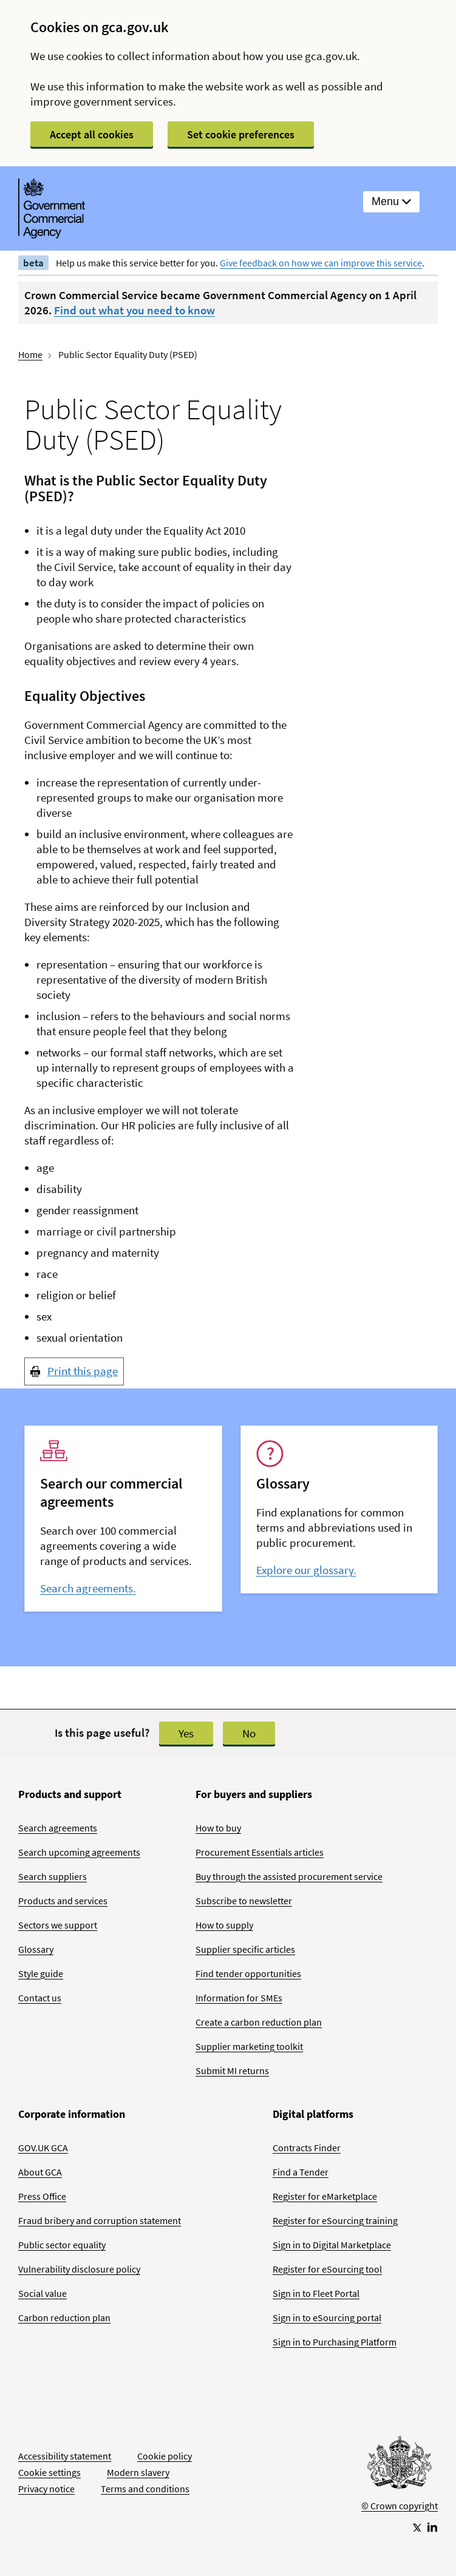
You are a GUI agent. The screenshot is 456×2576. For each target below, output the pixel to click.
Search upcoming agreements (79, 1852)
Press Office (42, 2196)
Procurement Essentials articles (260, 1852)
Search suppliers (52, 1876)
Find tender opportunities (248, 1973)
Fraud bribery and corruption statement (99, 2220)
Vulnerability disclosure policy (79, 2269)
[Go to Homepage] (399, 2466)
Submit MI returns (232, 2070)
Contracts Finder (307, 2148)
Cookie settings (49, 2472)
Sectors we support (57, 1925)
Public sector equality (62, 2245)
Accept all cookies (92, 134)
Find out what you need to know (134, 310)
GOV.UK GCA (43, 2148)
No (249, 1733)
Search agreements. (88, 1588)
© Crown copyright (399, 2506)
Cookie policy (164, 2456)
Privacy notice (46, 2489)
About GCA (40, 2172)
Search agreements (57, 1828)
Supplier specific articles (245, 1949)
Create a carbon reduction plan (259, 2022)
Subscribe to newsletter (244, 1901)
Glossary (35, 1949)
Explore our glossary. (306, 1570)
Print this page (82, 1371)
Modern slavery (138, 2472)
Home (30, 354)
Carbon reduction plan (64, 2317)
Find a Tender (300, 2172)
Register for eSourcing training (335, 2220)
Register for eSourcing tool (327, 2269)
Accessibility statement (64, 2456)
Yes (186, 1733)
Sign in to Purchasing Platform (334, 2342)
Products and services (62, 1901)
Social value (42, 2293)
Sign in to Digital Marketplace (332, 2245)
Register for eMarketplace (325, 2196)
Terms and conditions (145, 2489)
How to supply (224, 1925)
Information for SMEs (239, 1998)
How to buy (218, 1828)
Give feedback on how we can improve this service (321, 263)
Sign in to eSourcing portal (327, 2317)
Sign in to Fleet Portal (316, 2293)
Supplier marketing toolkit (249, 2046)
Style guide (40, 1973)
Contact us (39, 1998)
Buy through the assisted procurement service (289, 1876)
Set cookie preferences (240, 134)
